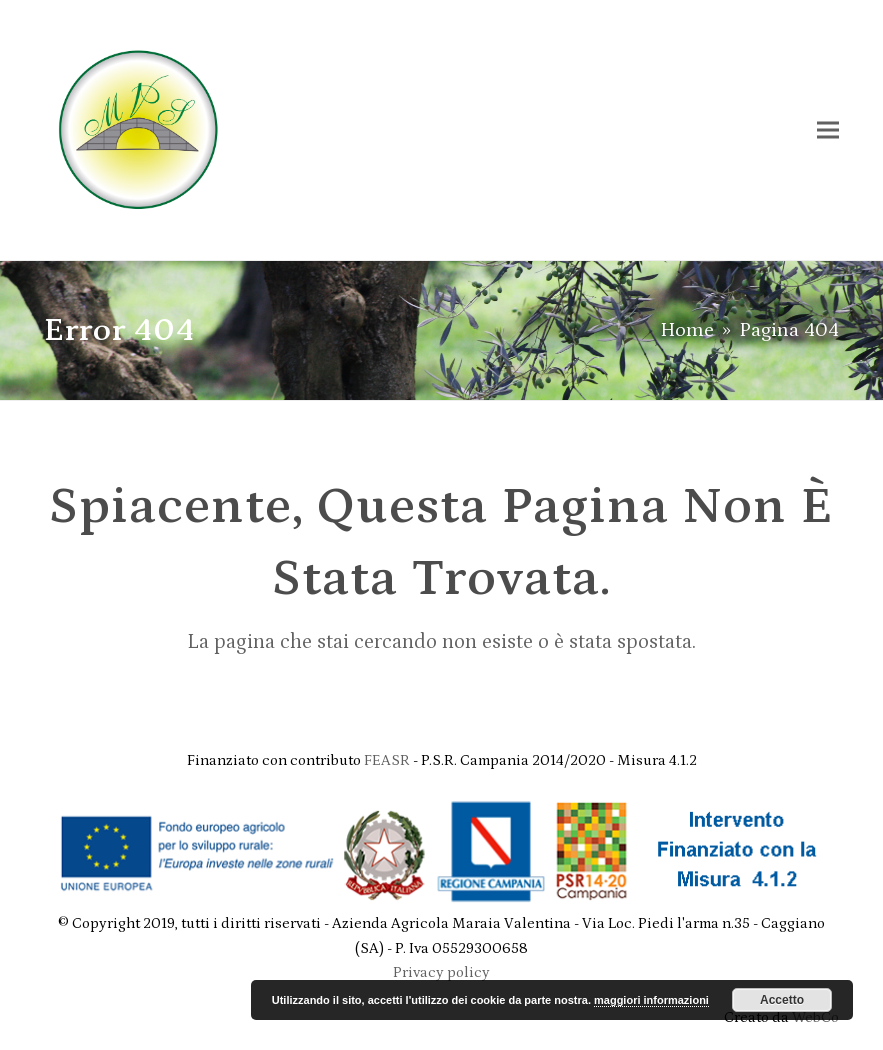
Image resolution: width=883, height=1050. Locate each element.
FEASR (388, 760)
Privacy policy (441, 972)
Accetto (782, 1000)
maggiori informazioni (651, 1000)
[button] (828, 129)
